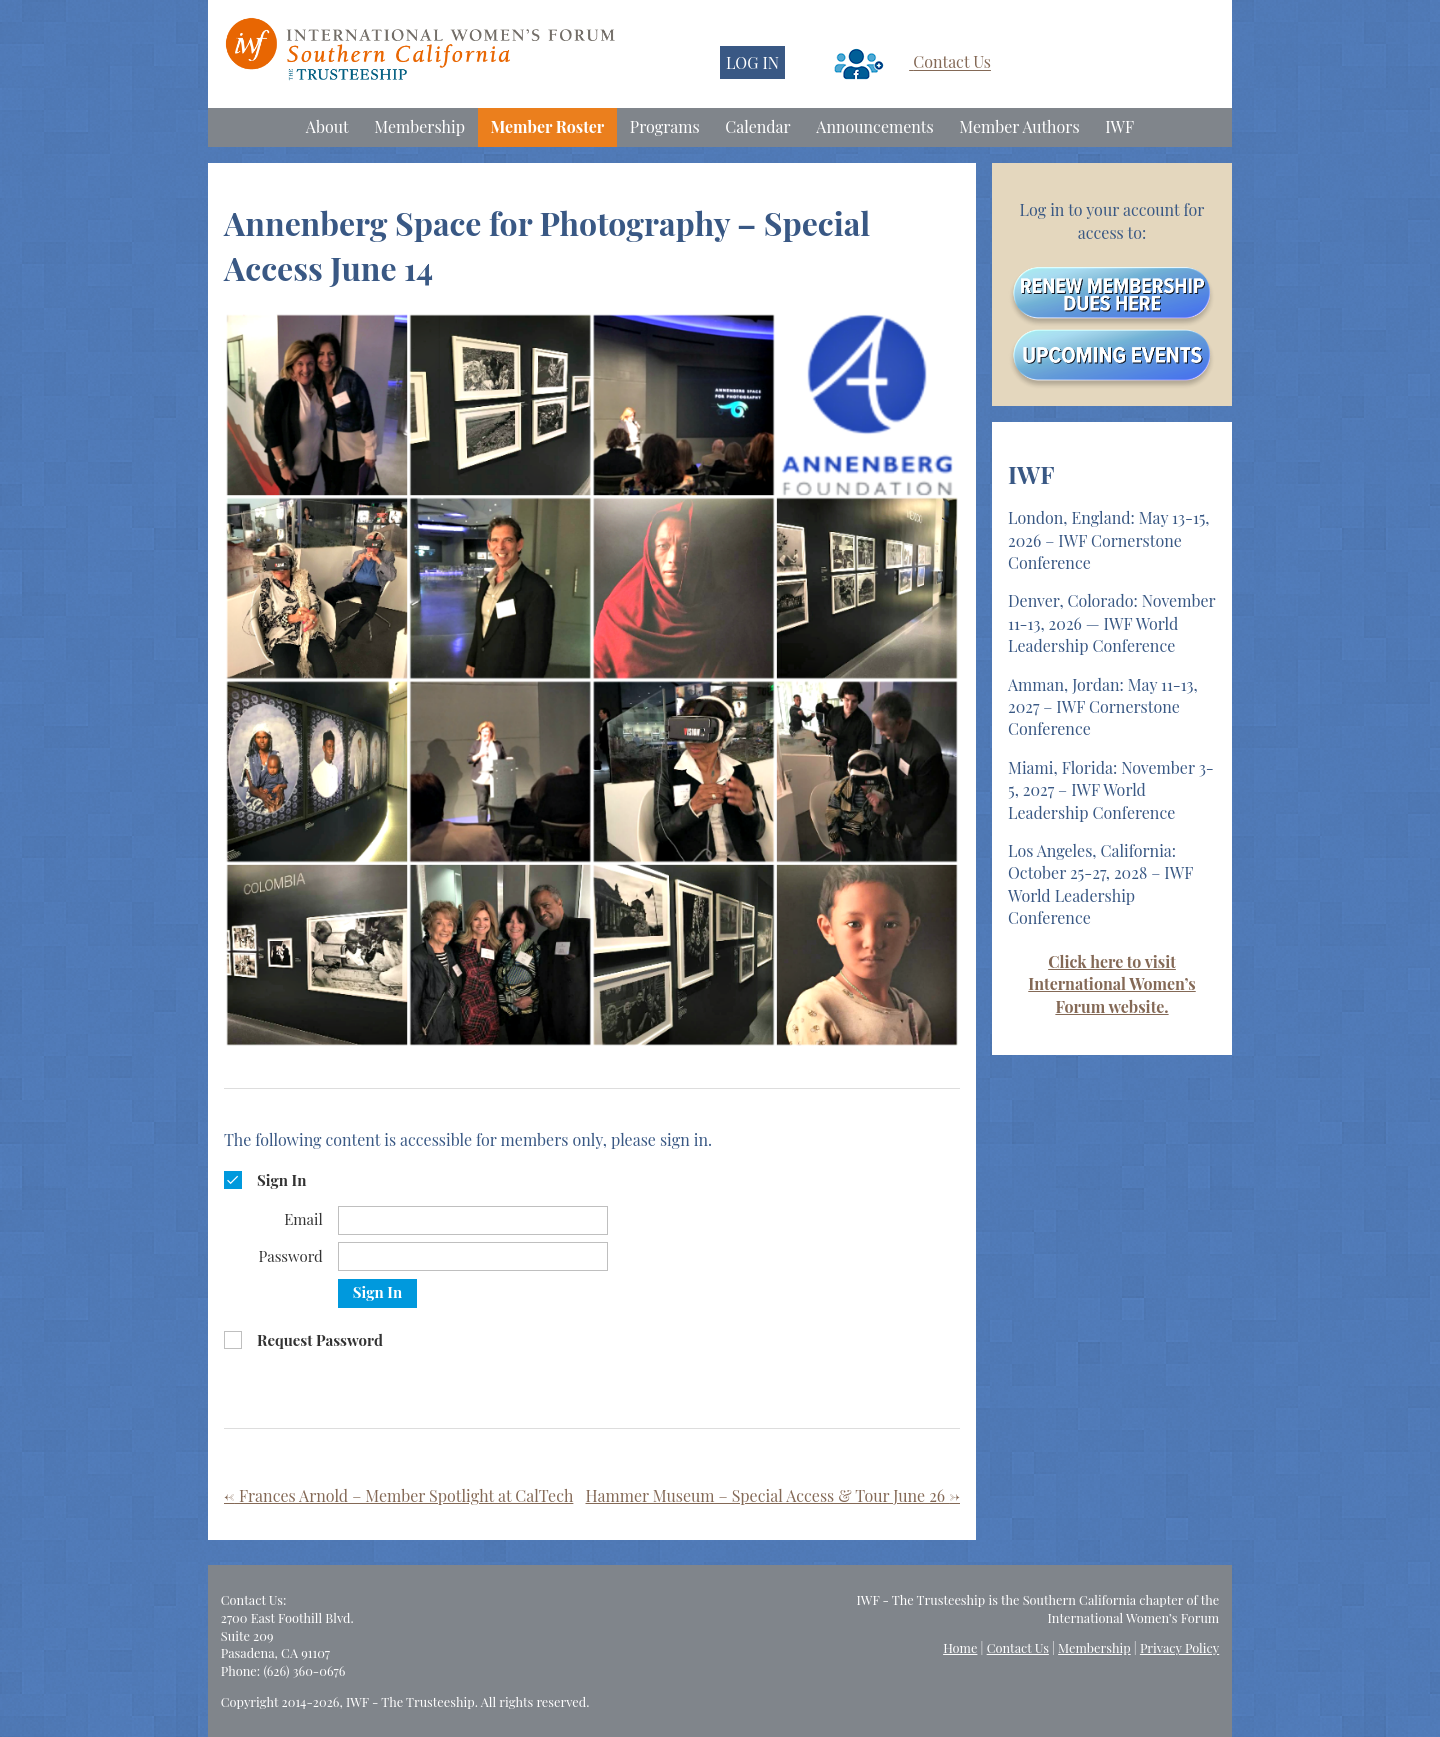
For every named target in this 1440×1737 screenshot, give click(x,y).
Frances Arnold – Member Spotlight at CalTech (398, 1495)
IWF (1119, 126)
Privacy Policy (1179, 1647)
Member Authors (1019, 126)
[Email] (473, 1220)
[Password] (473, 1256)
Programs (665, 126)
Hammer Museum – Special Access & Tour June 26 (772, 1495)
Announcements (874, 126)
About (327, 126)
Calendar (757, 126)
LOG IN (752, 62)
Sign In (377, 1292)
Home (960, 1647)
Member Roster (548, 126)
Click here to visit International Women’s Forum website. (1111, 984)
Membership (419, 126)
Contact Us (952, 62)
